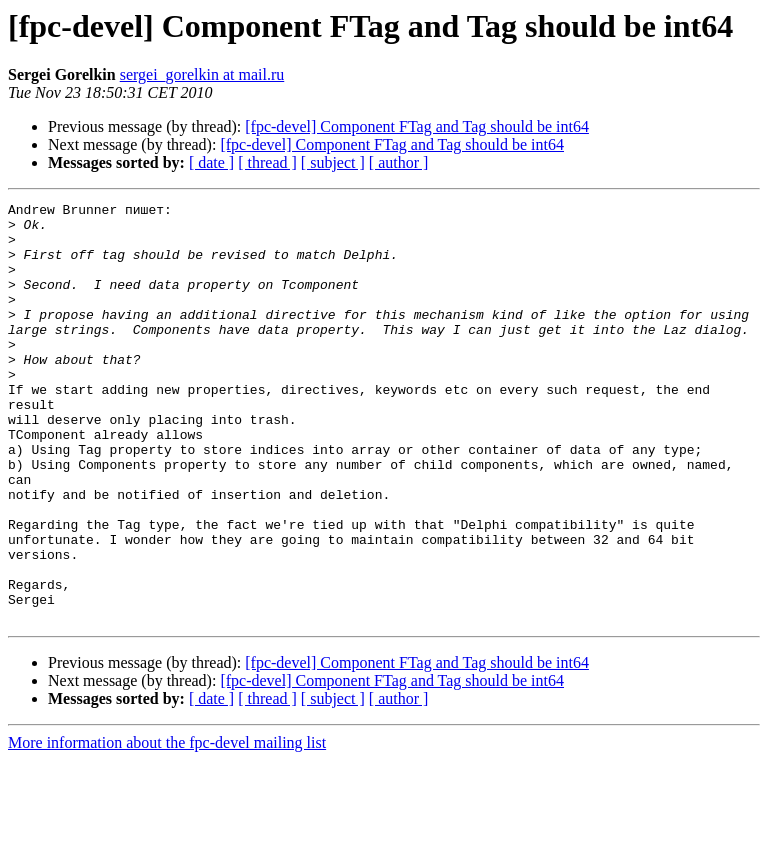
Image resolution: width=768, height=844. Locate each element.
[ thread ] (267, 162)
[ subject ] (333, 162)
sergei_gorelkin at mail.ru (202, 74)
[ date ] (211, 162)
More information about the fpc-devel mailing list (167, 826)
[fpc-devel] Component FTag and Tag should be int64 (417, 126)
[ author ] (399, 162)
